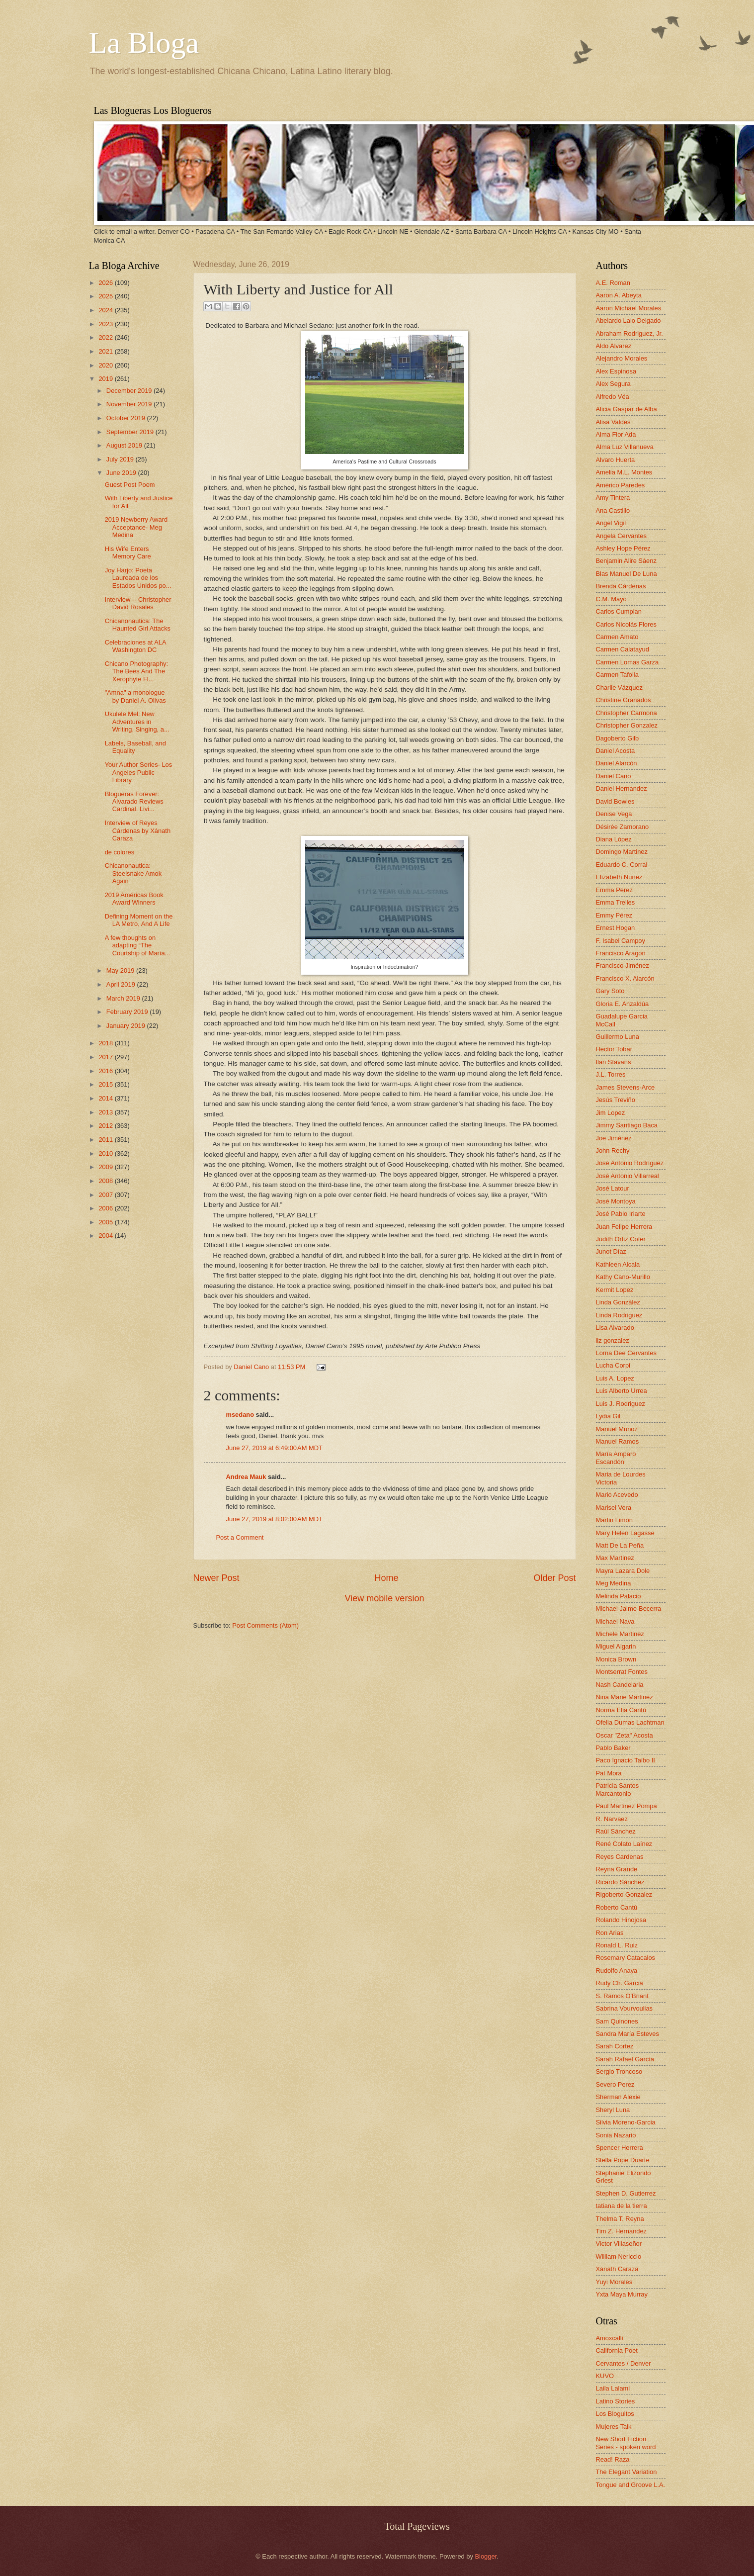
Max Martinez (615, 1558)
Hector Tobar (614, 1049)
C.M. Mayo (611, 599)
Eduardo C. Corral (622, 864)
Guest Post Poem (130, 484)
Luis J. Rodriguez (620, 1403)
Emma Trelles (615, 902)
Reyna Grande (617, 1869)
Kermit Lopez (615, 1289)
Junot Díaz (611, 1251)
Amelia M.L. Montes (624, 472)
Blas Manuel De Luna (626, 573)
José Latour (612, 1188)
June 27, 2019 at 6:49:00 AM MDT (274, 1448)
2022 (106, 337)
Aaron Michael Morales (629, 308)
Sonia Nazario (616, 2135)
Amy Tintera (613, 497)
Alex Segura (613, 383)
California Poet (617, 2350)
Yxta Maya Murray (622, 2294)
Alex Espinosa (616, 371)
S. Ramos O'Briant (622, 1996)
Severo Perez (615, 2084)
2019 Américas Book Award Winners (134, 898)
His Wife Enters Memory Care (128, 552)
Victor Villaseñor (619, 2243)
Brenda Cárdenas (621, 586)
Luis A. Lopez (615, 1378)
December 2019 (130, 390)
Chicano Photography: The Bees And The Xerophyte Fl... (136, 671)
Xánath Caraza (617, 2269)
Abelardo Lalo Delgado (628, 320)
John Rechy (613, 1150)
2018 (106, 1043)
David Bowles (615, 801)
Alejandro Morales (622, 358)
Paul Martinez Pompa (626, 1806)
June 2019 (122, 472)
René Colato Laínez (624, 1843)
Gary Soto (610, 991)
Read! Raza (613, 2459)
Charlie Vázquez (619, 687)
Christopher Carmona (626, 713)
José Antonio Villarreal (627, 1176)
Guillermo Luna (617, 1036)
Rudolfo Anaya (617, 1970)
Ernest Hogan (615, 927)
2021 (106, 351)
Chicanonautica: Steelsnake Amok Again (133, 873)
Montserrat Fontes (622, 1671)
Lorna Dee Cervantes (626, 1353)
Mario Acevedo (617, 1494)
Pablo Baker (613, 1747)
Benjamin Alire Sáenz (626, 560)
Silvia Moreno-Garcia (626, 2122)
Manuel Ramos (617, 1441)
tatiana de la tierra (621, 2205)
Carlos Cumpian (619, 611)
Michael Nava (615, 1621)
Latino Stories (615, 2401)
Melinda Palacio (618, 1596)
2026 (106, 282)
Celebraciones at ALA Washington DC (135, 646)
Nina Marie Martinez (624, 1697)
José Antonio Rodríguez (630, 1163)
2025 (106, 296)
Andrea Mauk (246, 1476)
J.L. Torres (611, 1074)
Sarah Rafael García (625, 2059)
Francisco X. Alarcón (625, 978)
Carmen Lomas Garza (627, 662)
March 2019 (124, 998)
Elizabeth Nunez (619, 877)
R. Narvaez (612, 1819)
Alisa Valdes (613, 422)
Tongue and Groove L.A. (631, 2484)
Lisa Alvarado (615, 1327)
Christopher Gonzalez (627, 725)
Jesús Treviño (615, 1100)
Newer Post (216, 1578)
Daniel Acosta (615, 750)
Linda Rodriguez (619, 1315)
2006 (106, 1208)
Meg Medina (613, 1583)
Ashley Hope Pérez (623, 548)
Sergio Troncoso (619, 2071)
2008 (106, 1181)
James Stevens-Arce (625, 1087)
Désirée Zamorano (622, 826)
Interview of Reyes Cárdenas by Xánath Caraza (137, 830)
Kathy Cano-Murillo (623, 1277)
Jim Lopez (610, 1112)
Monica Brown (616, 1659)
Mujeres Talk (614, 2426)
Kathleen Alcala (618, 1264)
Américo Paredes (620, 485)
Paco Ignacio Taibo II (625, 1760)
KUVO (605, 2376)
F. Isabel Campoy (620, 940)
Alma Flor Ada (616, 434)
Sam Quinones (617, 2021)
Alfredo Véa (612, 396)
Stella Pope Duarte (623, 2160)
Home (386, 1578)
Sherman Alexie (618, 2097)
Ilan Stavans (613, 1062)
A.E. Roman (613, 282)
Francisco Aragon (621, 953)
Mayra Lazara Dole (623, 1570)
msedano (240, 1414)
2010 (106, 1153)
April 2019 (121, 984)
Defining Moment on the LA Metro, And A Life (139, 920)
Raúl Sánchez (616, 1831)
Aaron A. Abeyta (619, 295)
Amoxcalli (609, 2338)
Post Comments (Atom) (265, 1625)
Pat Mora (609, 1773)
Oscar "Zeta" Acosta (624, 1735)
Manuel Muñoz (617, 1429)
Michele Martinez (620, 1634)
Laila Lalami (613, 2388)
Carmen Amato (617, 637)
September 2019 (131, 432)
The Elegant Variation (626, 2472)
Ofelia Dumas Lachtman (630, 1722)
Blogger (486, 2556)
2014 (106, 1098)
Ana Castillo (613, 510)
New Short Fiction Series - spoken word (626, 2442)
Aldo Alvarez (614, 346)
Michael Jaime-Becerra (629, 1608)
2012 (106, 1125)
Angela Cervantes (621, 536)
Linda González (618, 1302)
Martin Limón (614, 1520)
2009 (106, 1167)
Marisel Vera (614, 1507)
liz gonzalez (612, 1340)
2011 (106, 1139)
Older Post (554, 1578)
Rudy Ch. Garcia (619, 1983)
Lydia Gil (608, 1416)
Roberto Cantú (617, 1907)
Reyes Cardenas (620, 1856)
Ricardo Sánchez (620, 1882)
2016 (106, 1071)
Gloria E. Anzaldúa (622, 1004)
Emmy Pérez (614, 915)
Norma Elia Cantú (621, 1710)
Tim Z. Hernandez (621, 2231)
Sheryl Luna (613, 2110)
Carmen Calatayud (622, 649)
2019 (106, 378)
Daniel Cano (252, 1367)
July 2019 (121, 459)
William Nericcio (619, 2256)
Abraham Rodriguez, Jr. (629, 333)
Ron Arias (610, 1932)
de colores (119, 852)
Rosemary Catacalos (626, 1957)
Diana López (614, 839)
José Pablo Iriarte (621, 1213)
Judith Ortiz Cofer (621, 1239)
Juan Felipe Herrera (624, 1226)
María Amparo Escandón (616, 1457)
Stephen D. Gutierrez (626, 2193)
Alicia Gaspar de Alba (626, 409)
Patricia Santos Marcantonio (617, 1789)
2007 (106, 1194)
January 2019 (126, 1025)
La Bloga (144, 42)
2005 (106, 1222)
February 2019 (128, 1011)
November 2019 (130, 404)
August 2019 (125, 445)
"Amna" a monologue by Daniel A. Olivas (135, 696)
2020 (106, 365)
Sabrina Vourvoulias (624, 2008)
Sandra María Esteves (627, 2033)
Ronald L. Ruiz (617, 1945)
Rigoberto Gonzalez (624, 1894)
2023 (106, 324)
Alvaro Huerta (615, 459)
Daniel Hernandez (621, 788)
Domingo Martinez (622, 851)
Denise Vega (614, 814)
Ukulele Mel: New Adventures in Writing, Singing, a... (137, 721)
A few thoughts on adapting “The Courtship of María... (137, 945)
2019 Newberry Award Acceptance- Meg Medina (136, 527)
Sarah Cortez (615, 2046)
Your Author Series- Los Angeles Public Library (138, 772)
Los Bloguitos (615, 2413)
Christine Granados (623, 700)
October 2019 (126, 418)
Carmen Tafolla (617, 674)
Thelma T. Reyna (620, 2218)
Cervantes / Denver (623, 2363)
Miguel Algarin (616, 1646)
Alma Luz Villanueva (625, 447)
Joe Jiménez (614, 1138)
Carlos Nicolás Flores (626, 624)
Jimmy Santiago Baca (627, 1125)
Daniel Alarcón (616, 763)
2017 (106, 1057)
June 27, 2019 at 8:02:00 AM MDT (274, 1519)
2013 (106, 1112)
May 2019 (121, 970)
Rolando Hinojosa (621, 1920)
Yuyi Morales (614, 2282)
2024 (106, 310)
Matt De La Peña (620, 1545)
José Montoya (616, 1201)
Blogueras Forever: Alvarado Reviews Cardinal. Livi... (134, 801)
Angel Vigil (611, 523)
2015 (106, 1084)
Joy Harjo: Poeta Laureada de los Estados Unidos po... (138, 577)
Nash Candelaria (620, 1684)
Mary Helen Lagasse (625, 1533)
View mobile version (384, 1598)
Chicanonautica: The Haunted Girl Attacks (137, 624)
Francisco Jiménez (622, 965)
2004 (106, 1235)
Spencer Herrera (619, 2147)
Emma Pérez (614, 890)
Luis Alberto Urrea (621, 1390)
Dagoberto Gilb (617, 738)
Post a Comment (240, 1537)
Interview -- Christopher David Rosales (138, 603)
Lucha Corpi (613, 1365)
